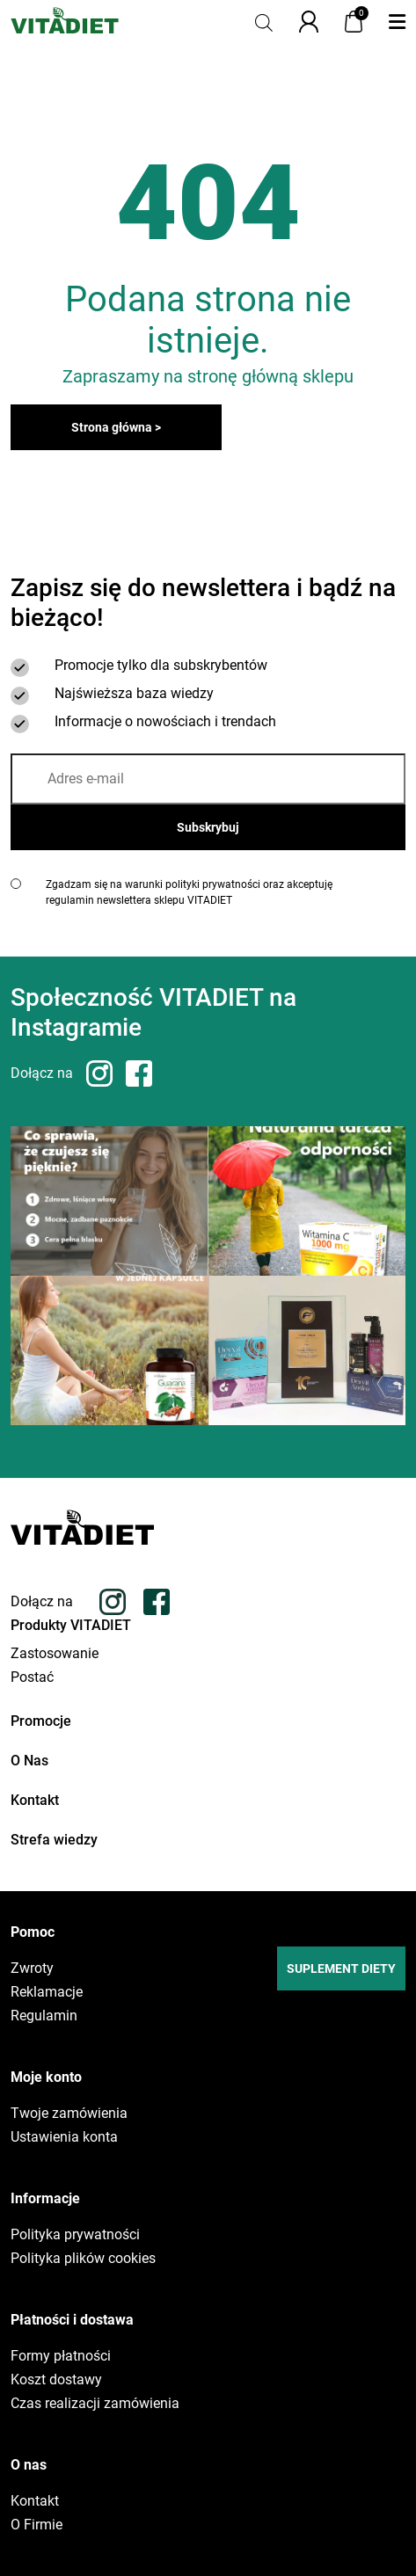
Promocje (41, 1721)
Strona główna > (116, 427)
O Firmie (36, 2525)
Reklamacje (47, 1992)
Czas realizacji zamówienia (95, 2404)
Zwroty (32, 1968)
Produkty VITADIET (71, 1625)
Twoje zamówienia (69, 2113)
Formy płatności (61, 2356)
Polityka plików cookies (83, 2259)
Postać (32, 1677)
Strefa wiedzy (54, 1839)
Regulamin (44, 2016)
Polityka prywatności (75, 2235)
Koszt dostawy (56, 2380)
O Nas (29, 1760)
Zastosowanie (55, 1654)
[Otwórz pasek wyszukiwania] (264, 21)
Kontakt (35, 1800)
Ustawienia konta (64, 2137)
